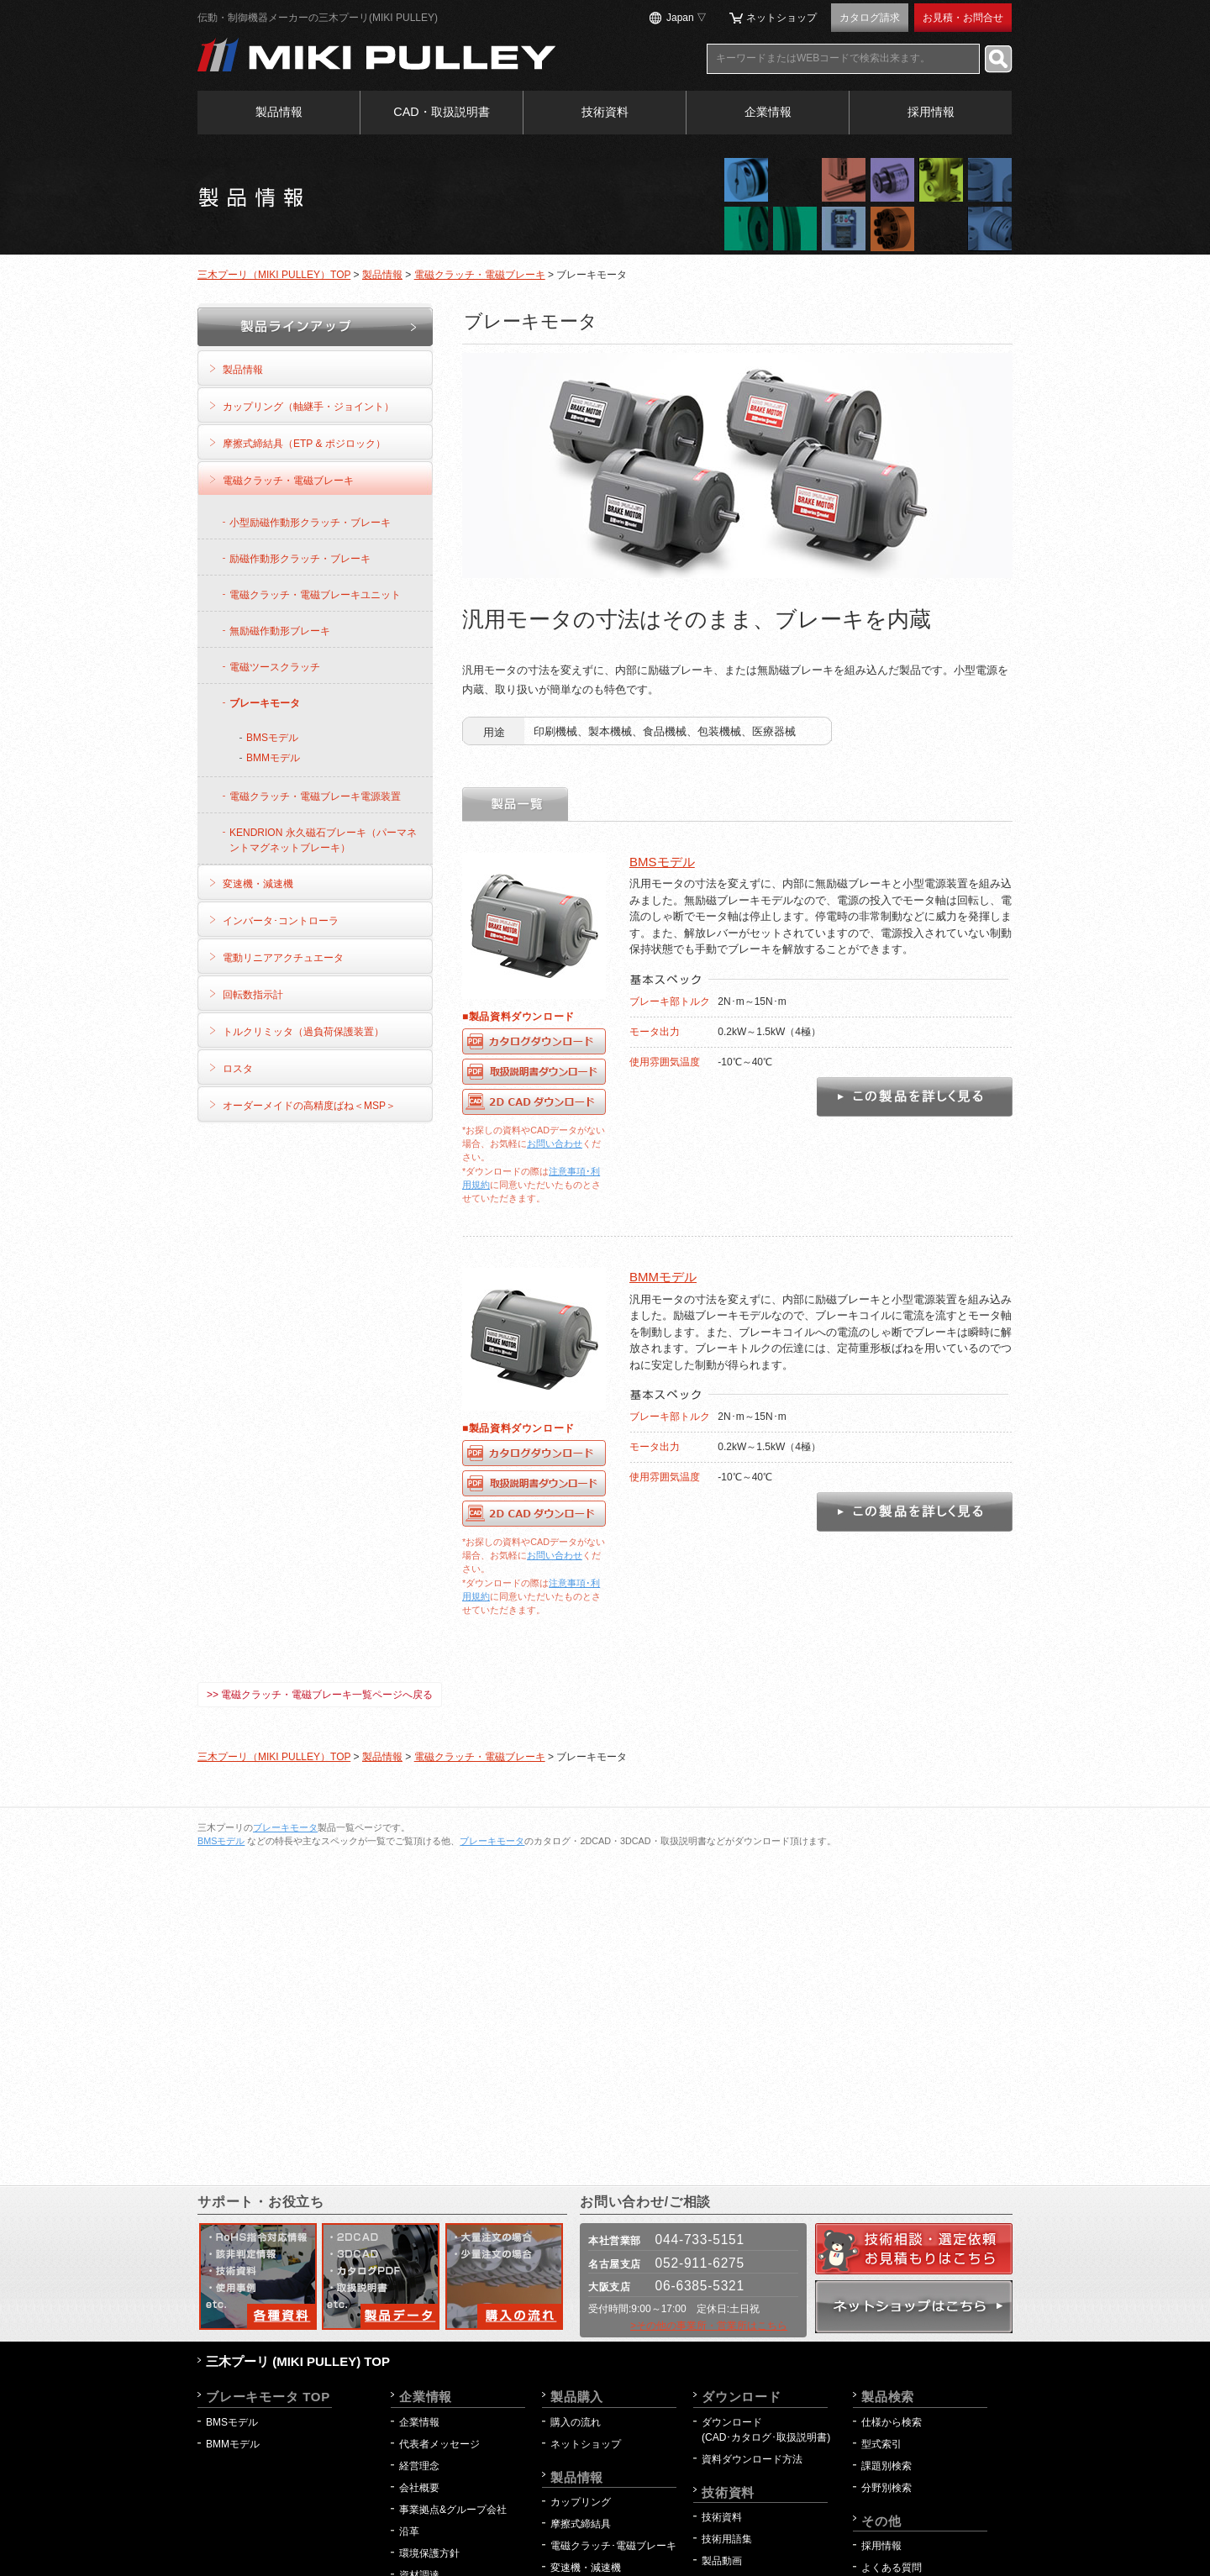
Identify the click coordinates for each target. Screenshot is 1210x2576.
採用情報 (931, 111)
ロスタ (238, 1069)
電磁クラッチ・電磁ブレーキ (479, 275)
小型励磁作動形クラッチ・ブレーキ (310, 522)
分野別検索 (886, 2488)
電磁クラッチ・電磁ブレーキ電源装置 (315, 796)
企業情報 (768, 111)
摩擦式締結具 (580, 2524)
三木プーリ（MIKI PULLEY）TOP (273, 275)
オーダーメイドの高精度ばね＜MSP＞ (309, 1106)
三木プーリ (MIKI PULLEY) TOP (298, 2361)
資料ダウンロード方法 (752, 2459)
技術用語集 (727, 2539)
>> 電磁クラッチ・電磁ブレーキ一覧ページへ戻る (320, 1695)
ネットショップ (781, 18)
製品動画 (722, 2561)
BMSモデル (662, 861)
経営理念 (419, 2466)
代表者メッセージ (439, 2444)
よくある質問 (891, 2567)
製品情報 (278, 111)
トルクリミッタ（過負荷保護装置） (303, 1032)
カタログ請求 (869, 18)
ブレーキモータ (264, 703)
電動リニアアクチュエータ (283, 958)
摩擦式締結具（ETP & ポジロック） (304, 443)
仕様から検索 (891, 2422)
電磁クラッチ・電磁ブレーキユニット (315, 595)
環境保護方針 (434, 2553)
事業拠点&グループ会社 (453, 2510)
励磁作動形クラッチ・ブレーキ (300, 559)
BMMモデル (663, 1277)
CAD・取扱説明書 (441, 111)
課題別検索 (886, 2466)
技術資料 (605, 111)
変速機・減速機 (258, 884)
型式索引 (881, 2444)
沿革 (409, 2531)
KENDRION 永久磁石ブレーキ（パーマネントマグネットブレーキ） (323, 840)
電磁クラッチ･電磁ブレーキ (613, 2546)
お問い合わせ (554, 1143)
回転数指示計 (253, 995)
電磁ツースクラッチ (274, 667)
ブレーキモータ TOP (268, 2396)
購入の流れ (575, 2422)
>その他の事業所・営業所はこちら (708, 2326)
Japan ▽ (686, 18)
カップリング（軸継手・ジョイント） (308, 407)
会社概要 (419, 2488)
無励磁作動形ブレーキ (279, 631)
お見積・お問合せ (963, 18)
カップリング (580, 2502)
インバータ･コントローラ (281, 921)
